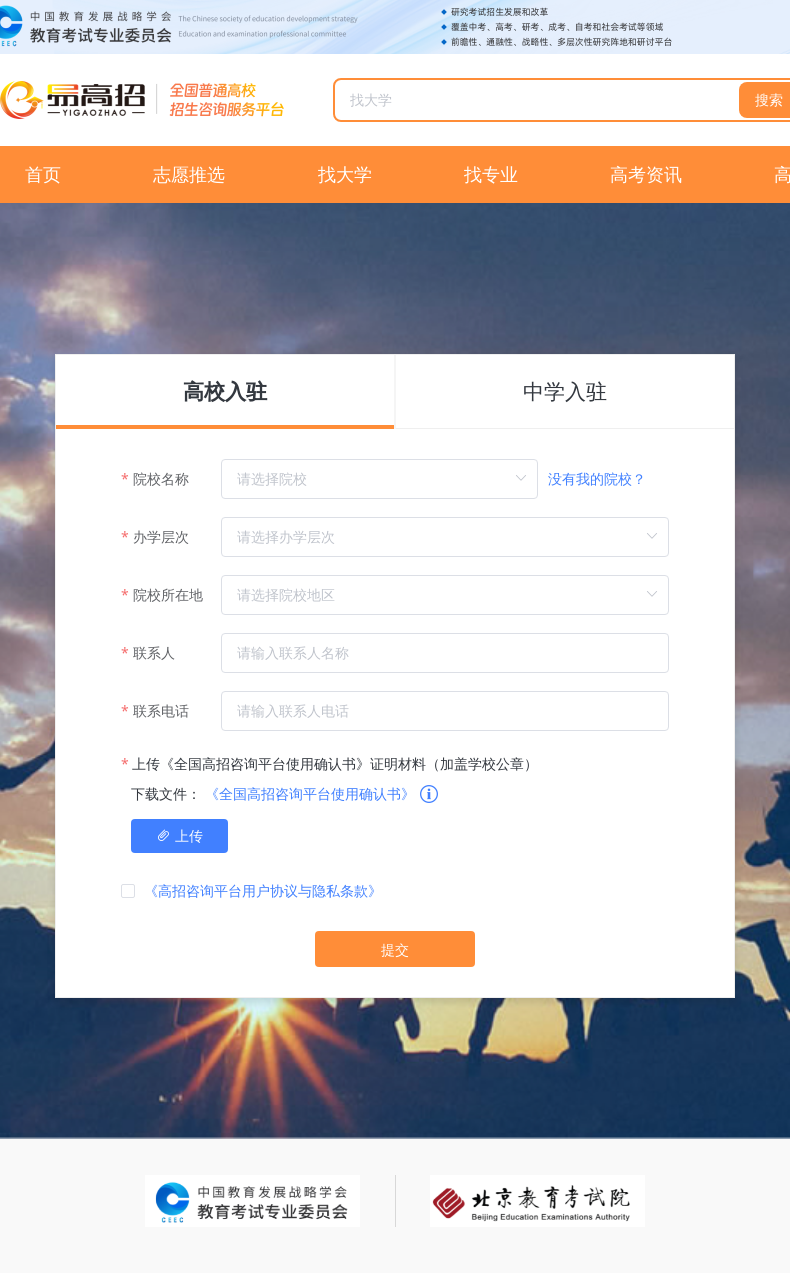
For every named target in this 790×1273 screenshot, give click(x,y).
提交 (395, 950)
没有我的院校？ (597, 478)
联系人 (154, 652)
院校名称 (161, 478)
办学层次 (161, 536)
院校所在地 (168, 594)
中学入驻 (565, 392)
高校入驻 (225, 392)
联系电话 (161, 710)
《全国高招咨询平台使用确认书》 (310, 793)
